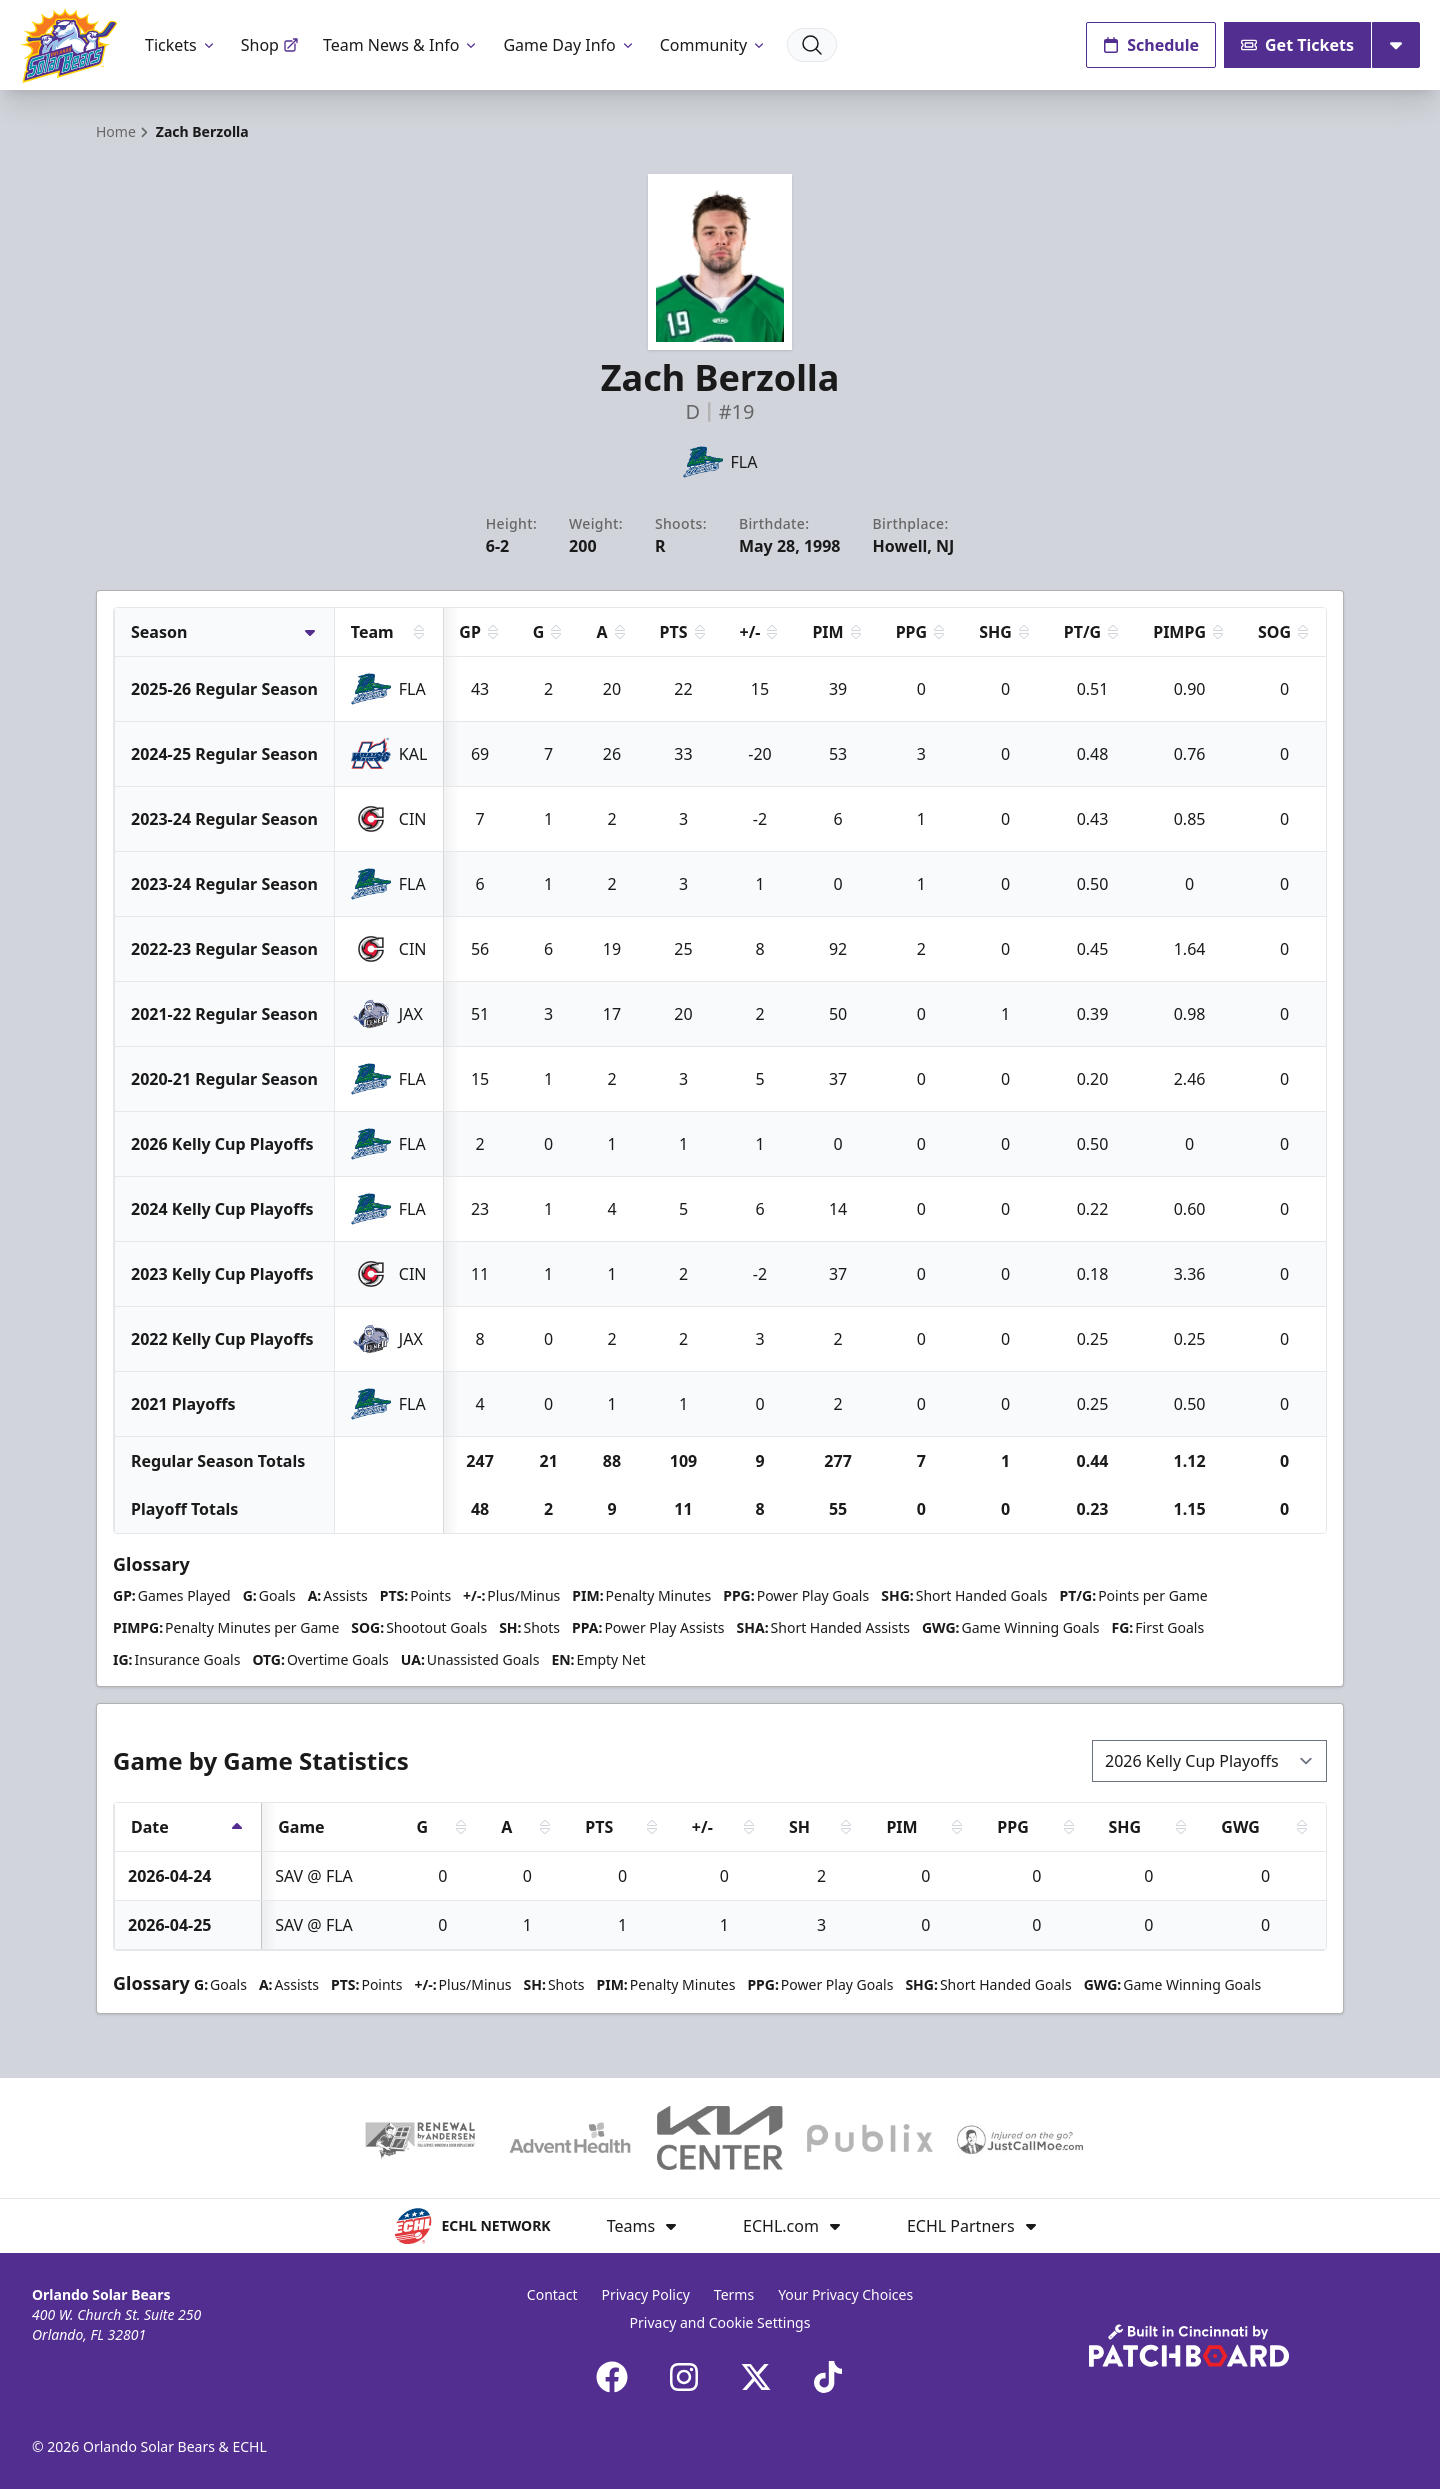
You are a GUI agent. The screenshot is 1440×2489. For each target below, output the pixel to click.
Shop (270, 45)
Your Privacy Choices (845, 2294)
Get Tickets (1297, 45)
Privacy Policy (645, 2294)
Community (714, 45)
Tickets (181, 45)
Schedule (1151, 45)
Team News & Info (401, 45)
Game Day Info (569, 45)
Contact (552, 2294)
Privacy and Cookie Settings (720, 2322)
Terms (734, 2294)
